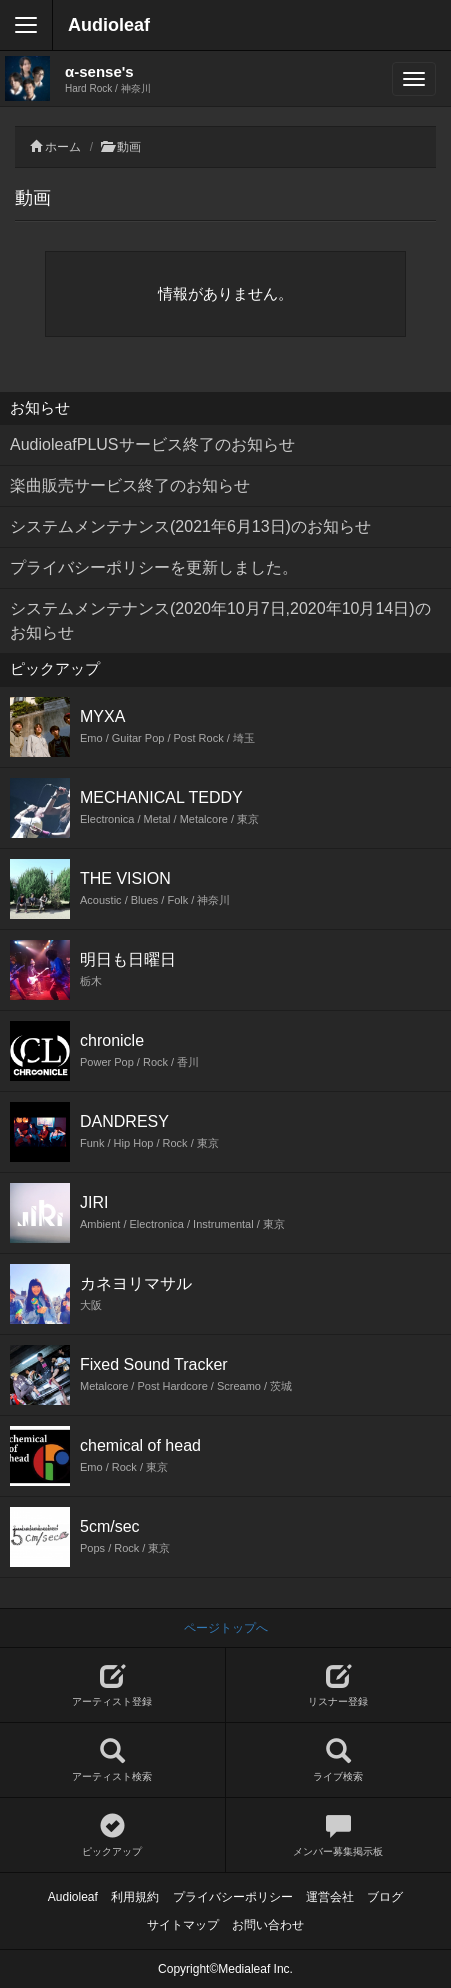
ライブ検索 (339, 1760)
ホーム (63, 147)
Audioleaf (109, 25)
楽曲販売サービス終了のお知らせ (130, 485)
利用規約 (135, 1897)
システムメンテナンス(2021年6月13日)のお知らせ (190, 526)
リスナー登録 (339, 1685)
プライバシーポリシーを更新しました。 (154, 567)
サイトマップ (183, 1925)
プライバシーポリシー (233, 1897)
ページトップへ (226, 1628)
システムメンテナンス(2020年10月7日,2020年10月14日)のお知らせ (220, 620)
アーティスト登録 (112, 1685)
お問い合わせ (268, 1925)
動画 (129, 147)
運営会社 (330, 1897)
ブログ (385, 1897)
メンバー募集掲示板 (339, 1835)
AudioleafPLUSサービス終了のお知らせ (152, 444)
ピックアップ (112, 1835)
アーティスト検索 (112, 1760)
